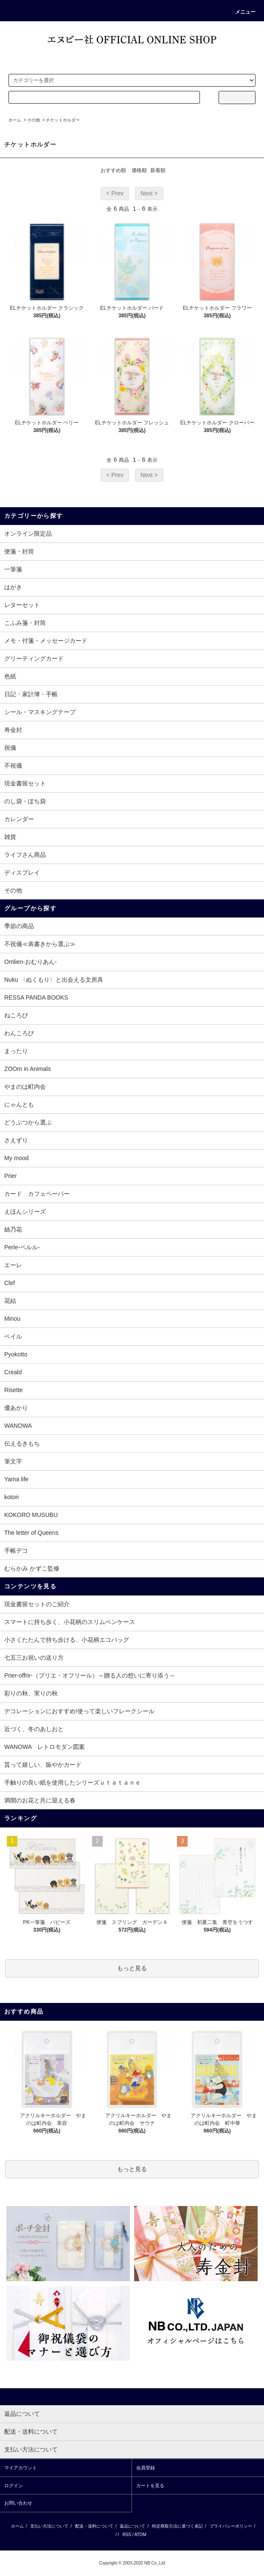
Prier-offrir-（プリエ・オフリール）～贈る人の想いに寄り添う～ (89, 1675)
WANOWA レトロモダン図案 (44, 1746)
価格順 (139, 170)
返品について (132, 2526)
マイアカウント (20, 2467)
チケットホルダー (63, 120)
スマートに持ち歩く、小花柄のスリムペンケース (69, 1621)
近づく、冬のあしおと (34, 1729)
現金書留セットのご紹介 (37, 1604)
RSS (126, 2534)
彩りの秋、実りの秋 (31, 1693)
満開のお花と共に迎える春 (40, 1800)
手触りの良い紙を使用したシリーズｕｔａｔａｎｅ (72, 1782)
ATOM (140, 2534)
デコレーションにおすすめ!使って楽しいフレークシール (79, 1711)
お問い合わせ (18, 2502)
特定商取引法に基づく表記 (177, 2526)
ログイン (13, 2485)
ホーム (14, 120)
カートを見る (150, 2485)
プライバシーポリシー (231, 2526)
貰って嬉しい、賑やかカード (42, 1764)
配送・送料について (94, 2526)
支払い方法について (49, 2526)
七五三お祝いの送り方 (34, 1657)
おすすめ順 (113, 170)
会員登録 (145, 2467)
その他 (33, 120)
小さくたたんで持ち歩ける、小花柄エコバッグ (66, 1639)
